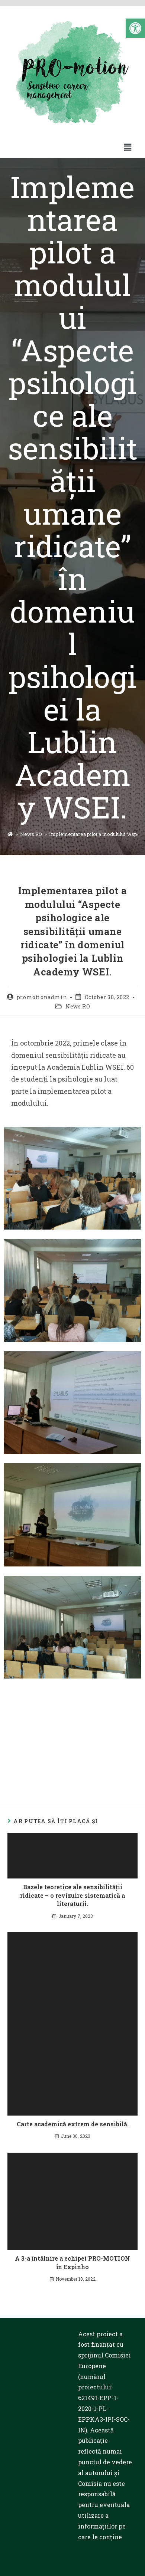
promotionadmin (42, 997)
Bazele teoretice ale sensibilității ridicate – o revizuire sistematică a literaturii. (72, 1895)
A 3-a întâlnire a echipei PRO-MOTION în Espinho (72, 2262)
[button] (135, 28)
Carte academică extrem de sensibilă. (73, 2124)
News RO (77, 1006)
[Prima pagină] (10, 834)
